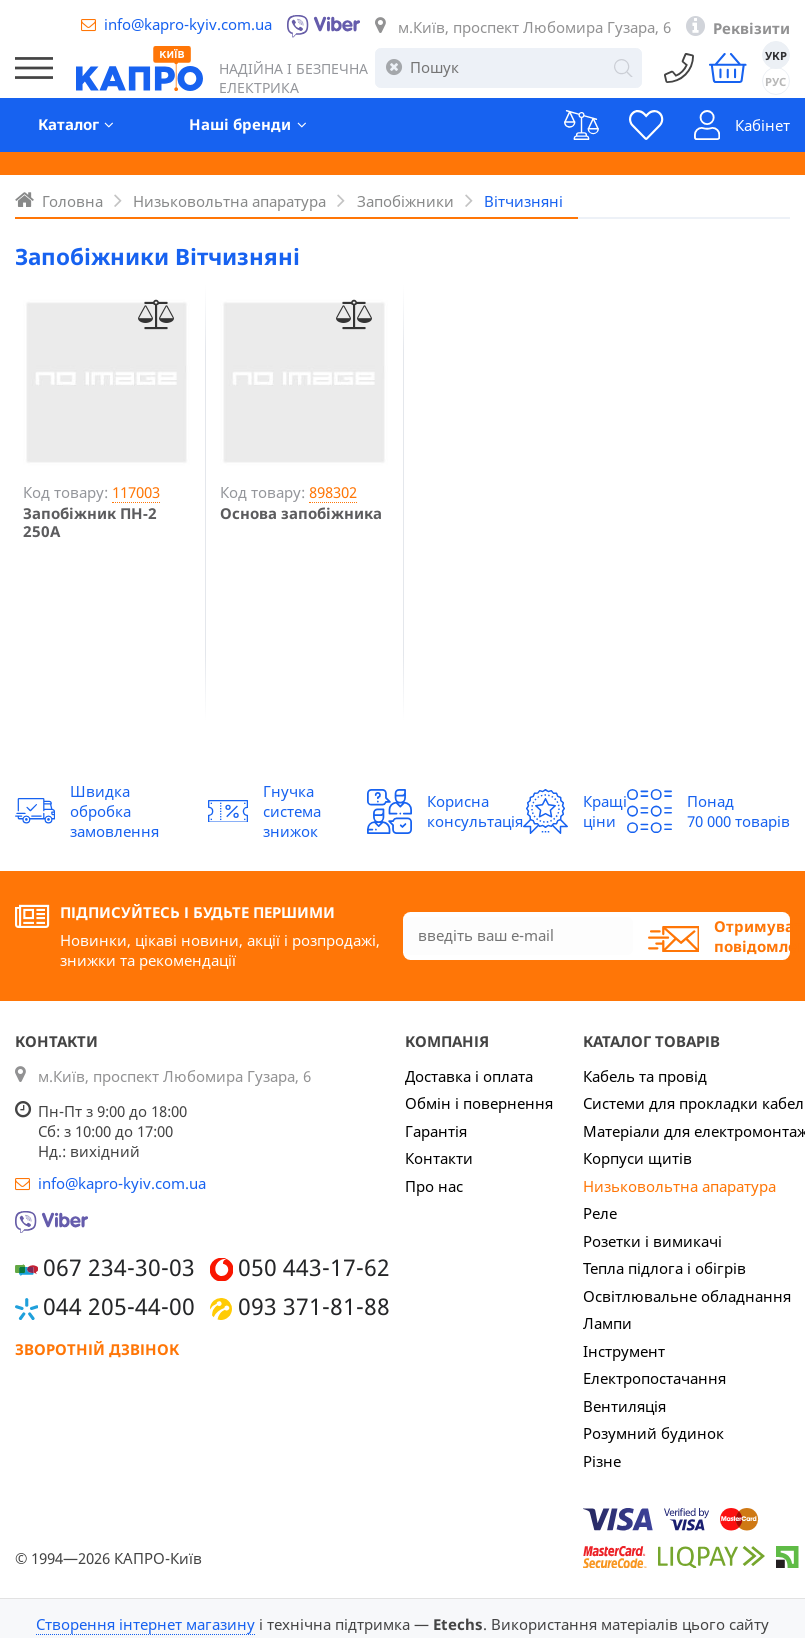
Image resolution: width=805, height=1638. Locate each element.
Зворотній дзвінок (97, 1349)
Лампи (607, 1323)
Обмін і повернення (479, 1103)
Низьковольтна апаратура (679, 1186)
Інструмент (624, 1351)
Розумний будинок (653, 1433)
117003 (136, 492)
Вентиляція (624, 1406)
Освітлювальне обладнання (687, 1296)
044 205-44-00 (119, 1306)
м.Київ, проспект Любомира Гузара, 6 (534, 27)
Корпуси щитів (637, 1158)
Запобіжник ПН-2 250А (90, 522)
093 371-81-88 (314, 1306)
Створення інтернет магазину (145, 1624)
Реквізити (751, 28)
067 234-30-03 (119, 1267)
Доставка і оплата (469, 1076)
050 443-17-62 (314, 1267)
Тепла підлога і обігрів (664, 1268)
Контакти (439, 1158)
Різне (602, 1461)
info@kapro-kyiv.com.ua (188, 24)
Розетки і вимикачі (652, 1241)
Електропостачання (654, 1378)
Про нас (434, 1186)
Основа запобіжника (301, 513)
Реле (600, 1213)
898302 (333, 492)
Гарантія (436, 1131)
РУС (775, 81)
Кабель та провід (645, 1076)
